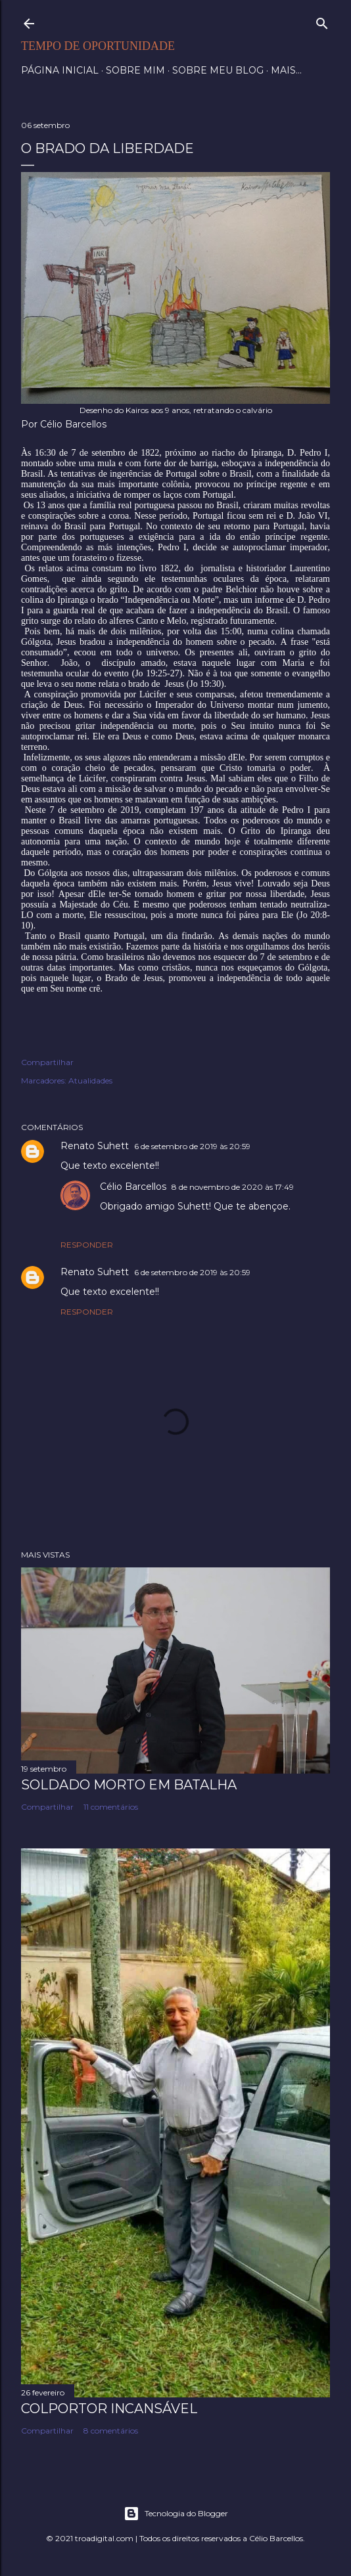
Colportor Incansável (109, 2408)
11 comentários (110, 1807)
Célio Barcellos (133, 1186)
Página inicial (60, 70)
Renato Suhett (94, 1146)
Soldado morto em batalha (129, 1785)
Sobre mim (135, 70)
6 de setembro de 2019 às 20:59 (192, 1146)
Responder (86, 1245)
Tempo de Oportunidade (98, 46)
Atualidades (90, 1080)
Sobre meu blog (218, 70)
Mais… (286, 70)
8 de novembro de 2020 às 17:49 (233, 1187)
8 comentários (110, 2430)
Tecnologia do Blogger (176, 2513)
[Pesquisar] (322, 20)
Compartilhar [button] (47, 1062)
